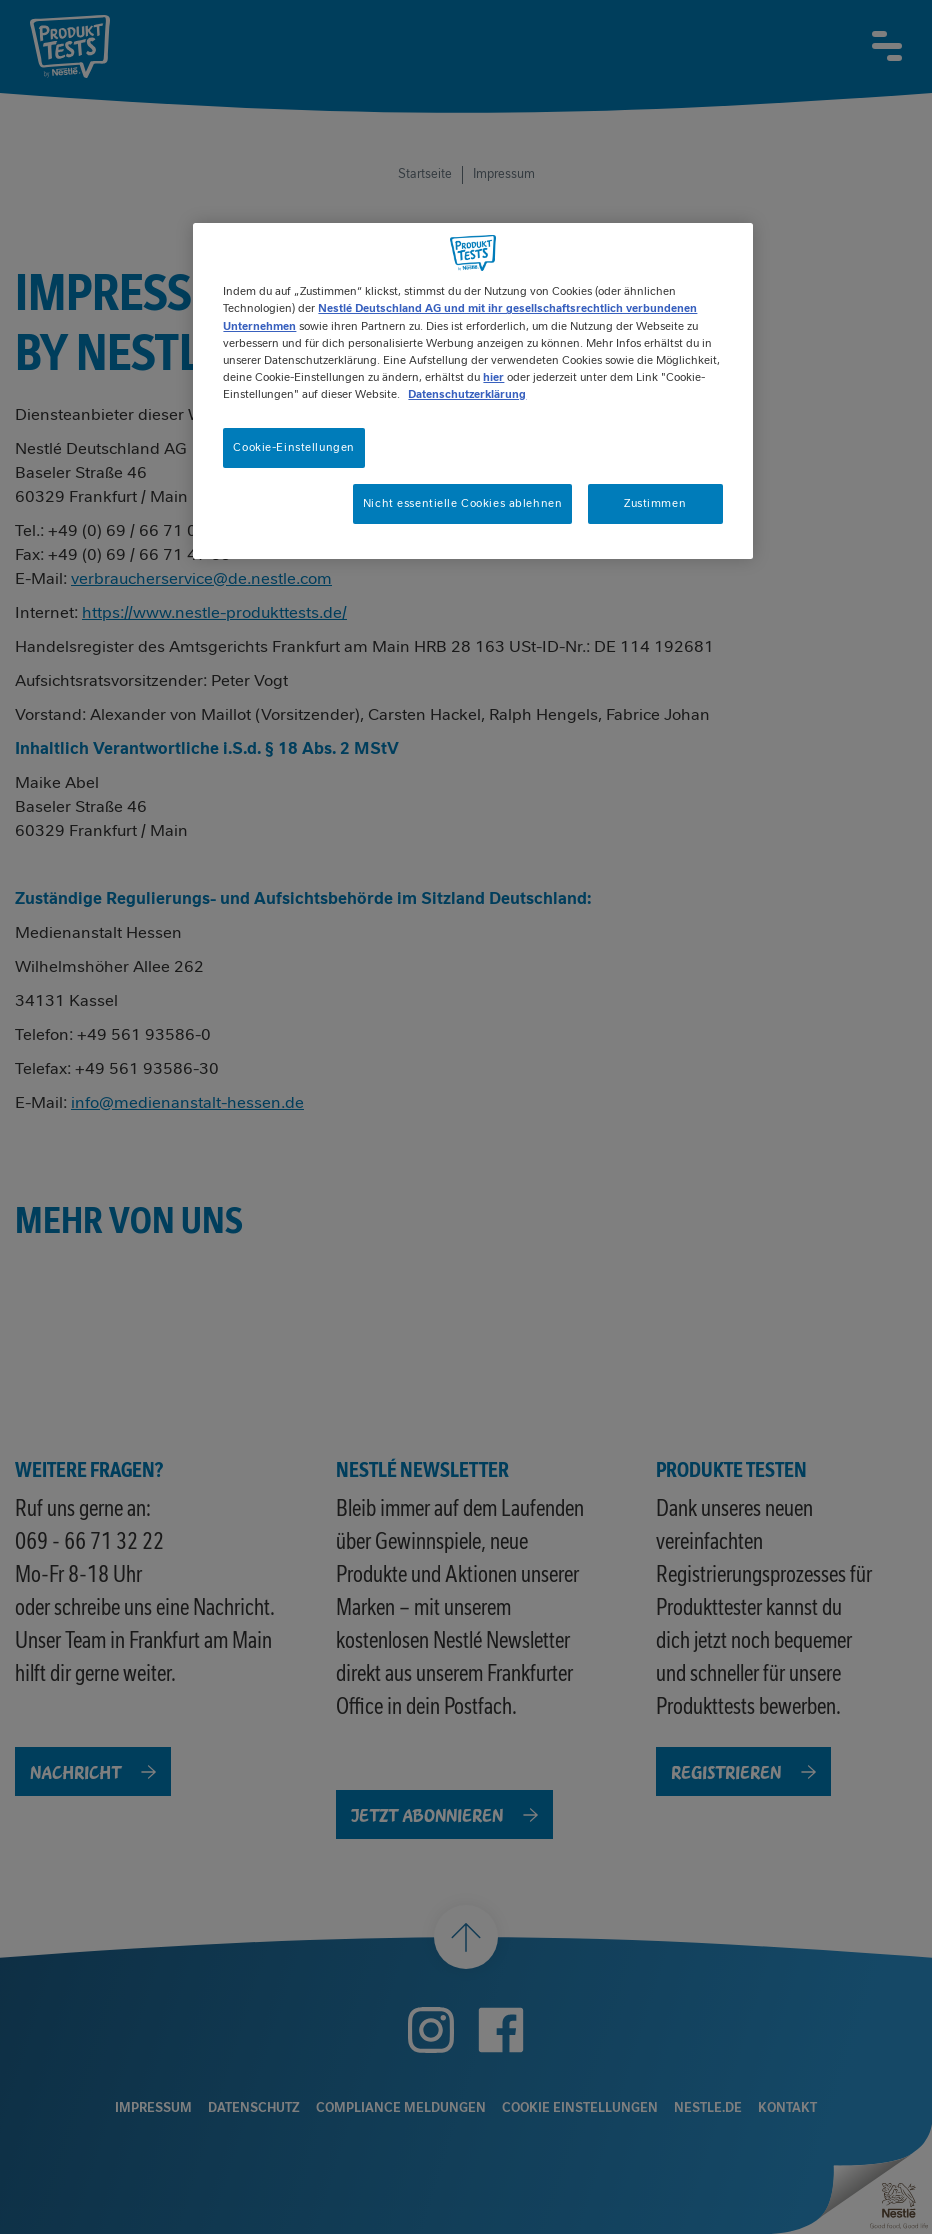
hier (493, 377)
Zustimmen (655, 503)
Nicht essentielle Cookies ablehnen (462, 503)
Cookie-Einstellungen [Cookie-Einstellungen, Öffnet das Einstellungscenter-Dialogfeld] (293, 447)
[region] (472, 390)
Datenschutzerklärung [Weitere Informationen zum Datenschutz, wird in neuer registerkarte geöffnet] (467, 394)
